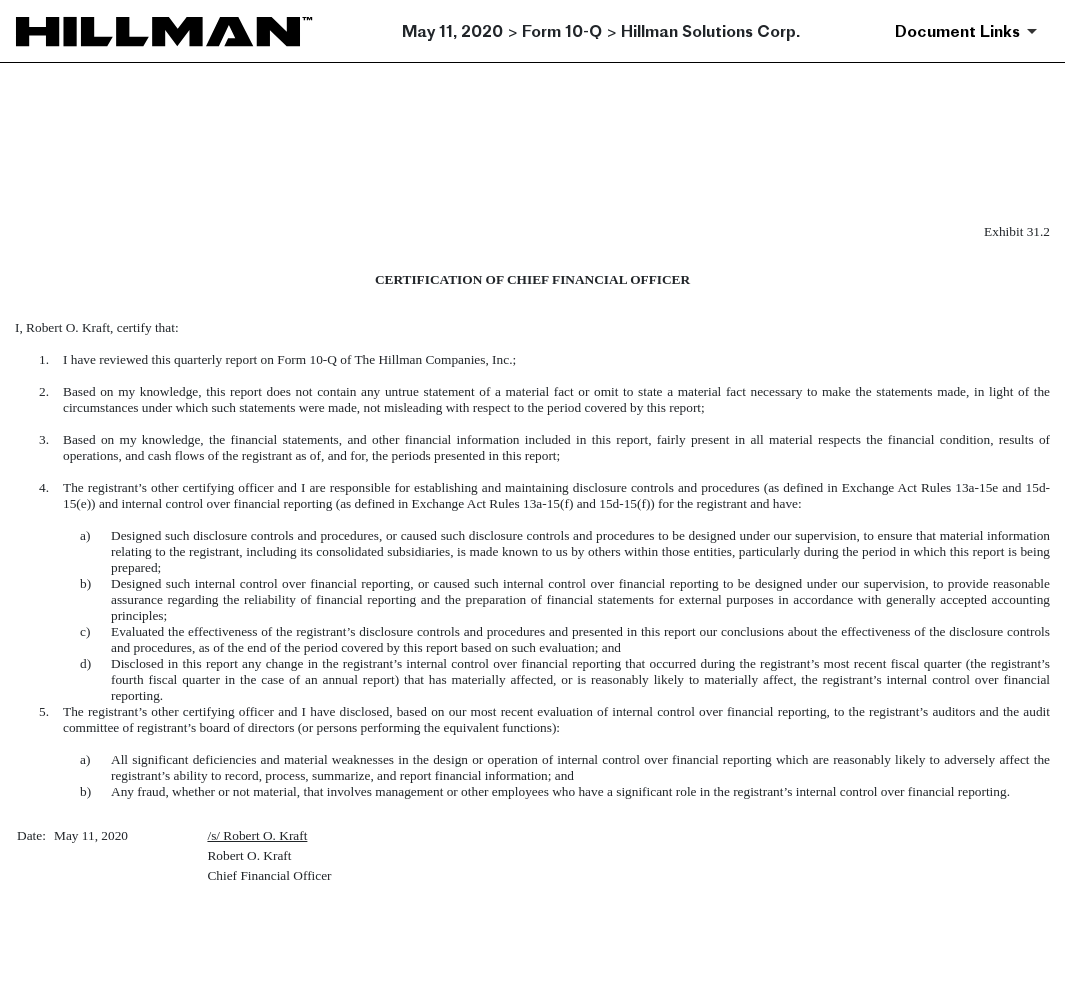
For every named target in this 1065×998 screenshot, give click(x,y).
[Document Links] (969, 31)
